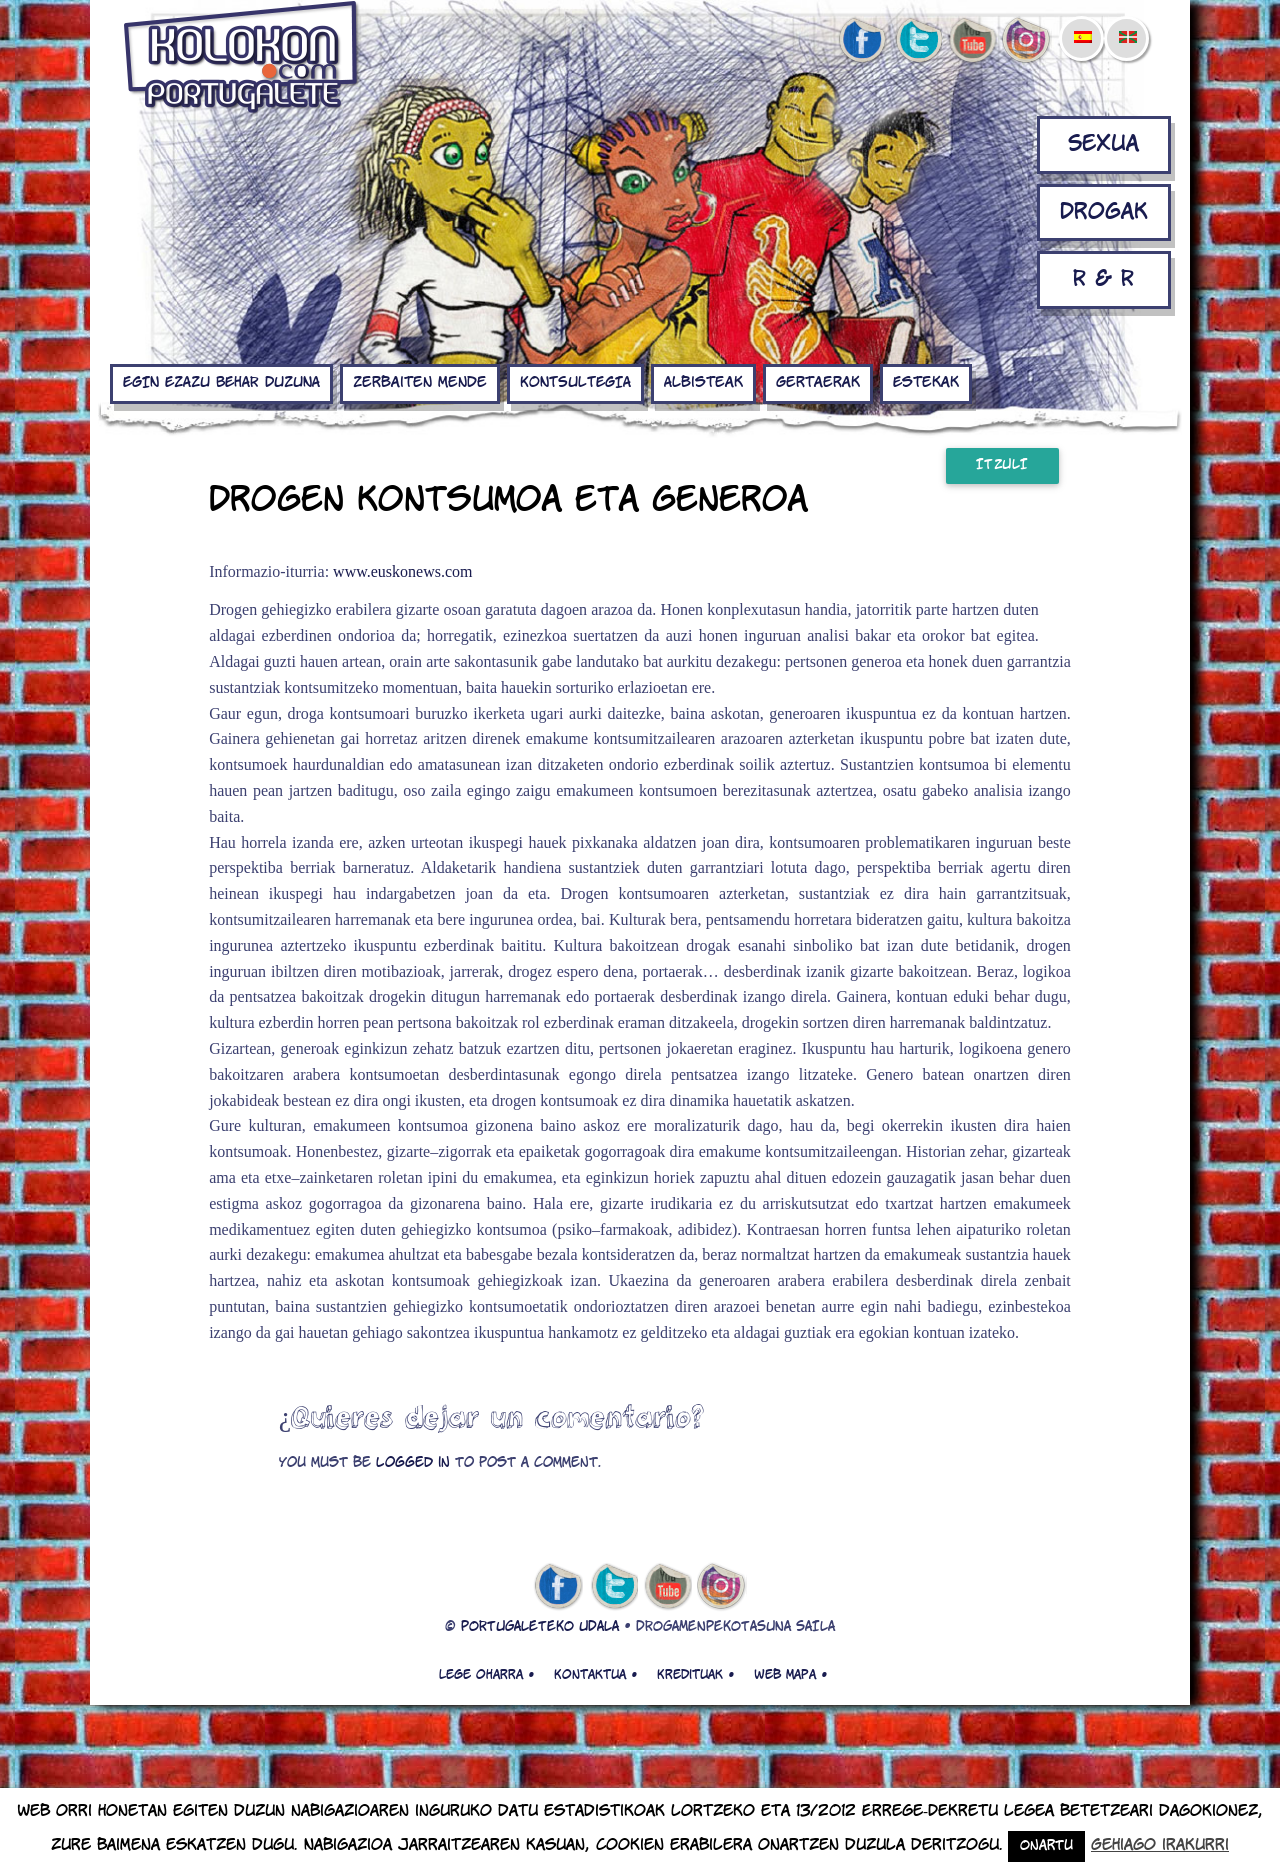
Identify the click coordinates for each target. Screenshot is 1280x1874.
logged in (413, 1463)
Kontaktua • (595, 1675)
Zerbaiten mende (420, 383)
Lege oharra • (486, 1675)
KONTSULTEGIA (575, 383)
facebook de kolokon (862, 41)
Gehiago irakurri (1160, 1845)
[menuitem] (1082, 24)
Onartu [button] (1046, 1846)
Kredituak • (695, 1675)
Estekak (926, 383)
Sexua (1103, 144)
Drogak (1104, 212)
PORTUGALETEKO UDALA (540, 1627)
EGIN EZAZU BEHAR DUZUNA (221, 383)
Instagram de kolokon (1027, 41)
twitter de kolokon (917, 41)
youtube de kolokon (972, 41)
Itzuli (1002, 465)
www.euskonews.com (402, 571)
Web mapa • (790, 1675)
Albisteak (703, 383)
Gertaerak (818, 383)
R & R (1103, 279)
